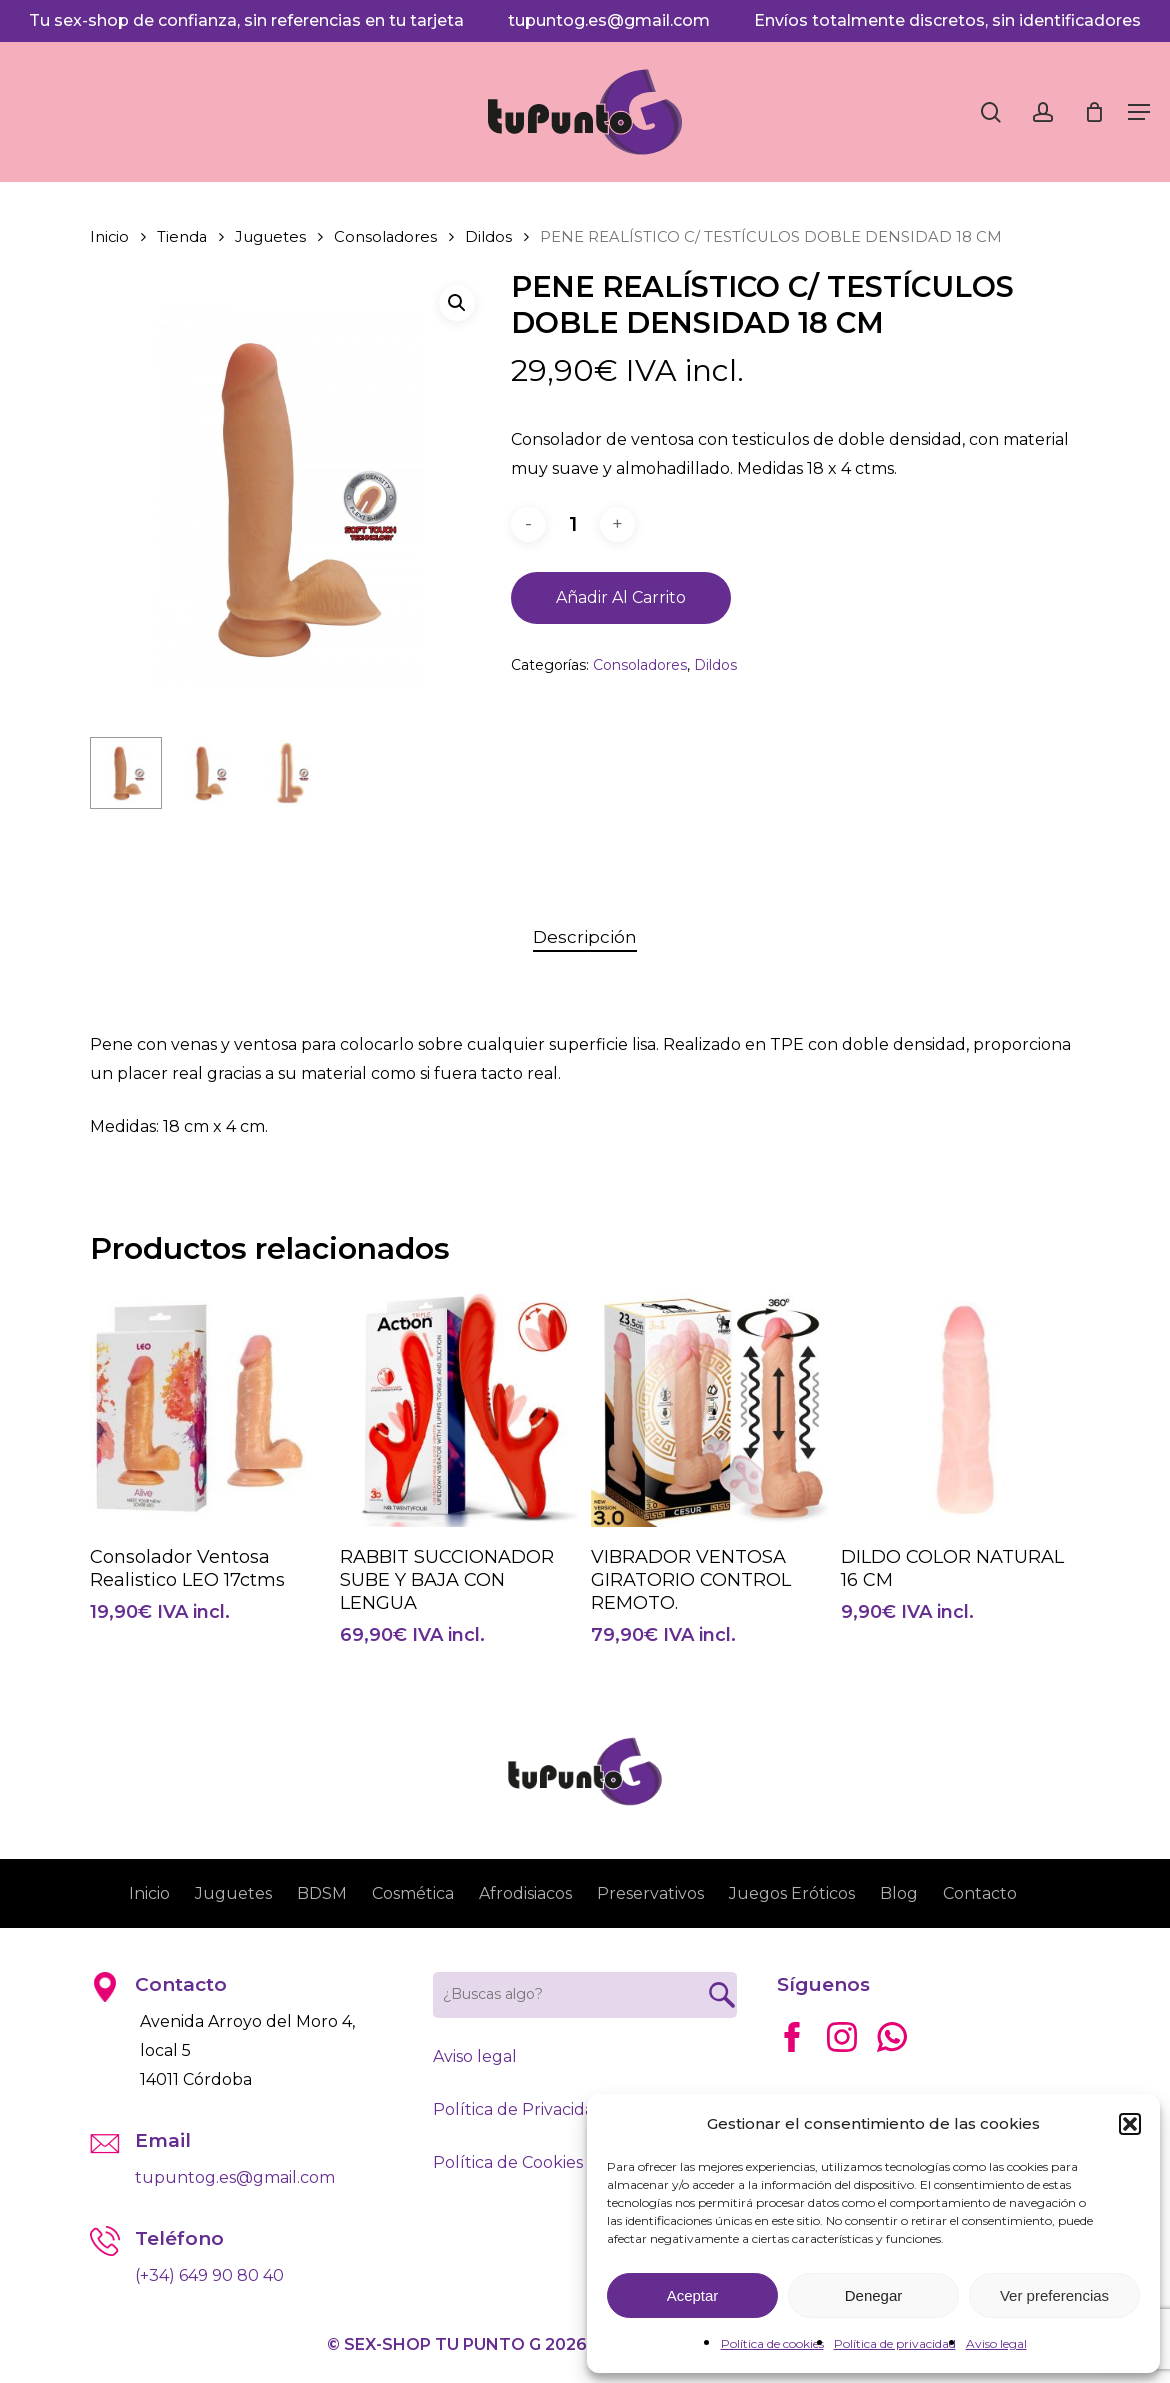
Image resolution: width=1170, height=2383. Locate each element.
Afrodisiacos (525, 1893)
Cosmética (413, 1893)
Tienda (182, 237)
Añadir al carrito (621, 597)
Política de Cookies (508, 2162)
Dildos (488, 237)
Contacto (980, 1893)
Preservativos (650, 1893)
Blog (899, 1893)
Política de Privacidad (519, 2109)
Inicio (109, 237)
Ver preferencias (1054, 2295)
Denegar (874, 2295)
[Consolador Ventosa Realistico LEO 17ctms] (209, 1408)
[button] (1130, 2124)
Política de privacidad (895, 2343)
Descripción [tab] (585, 937)
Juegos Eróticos (792, 1893)
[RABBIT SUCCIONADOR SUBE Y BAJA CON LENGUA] (459, 1408)
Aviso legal (996, 2343)
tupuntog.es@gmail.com (609, 20)
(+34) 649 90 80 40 (209, 2275)
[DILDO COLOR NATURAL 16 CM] (960, 1408)
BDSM (322, 1893)
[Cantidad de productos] (573, 524)
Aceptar (693, 2295)
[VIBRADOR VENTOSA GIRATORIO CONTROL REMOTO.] (710, 1408)
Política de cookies (772, 2343)
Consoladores (385, 237)
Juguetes (270, 237)
